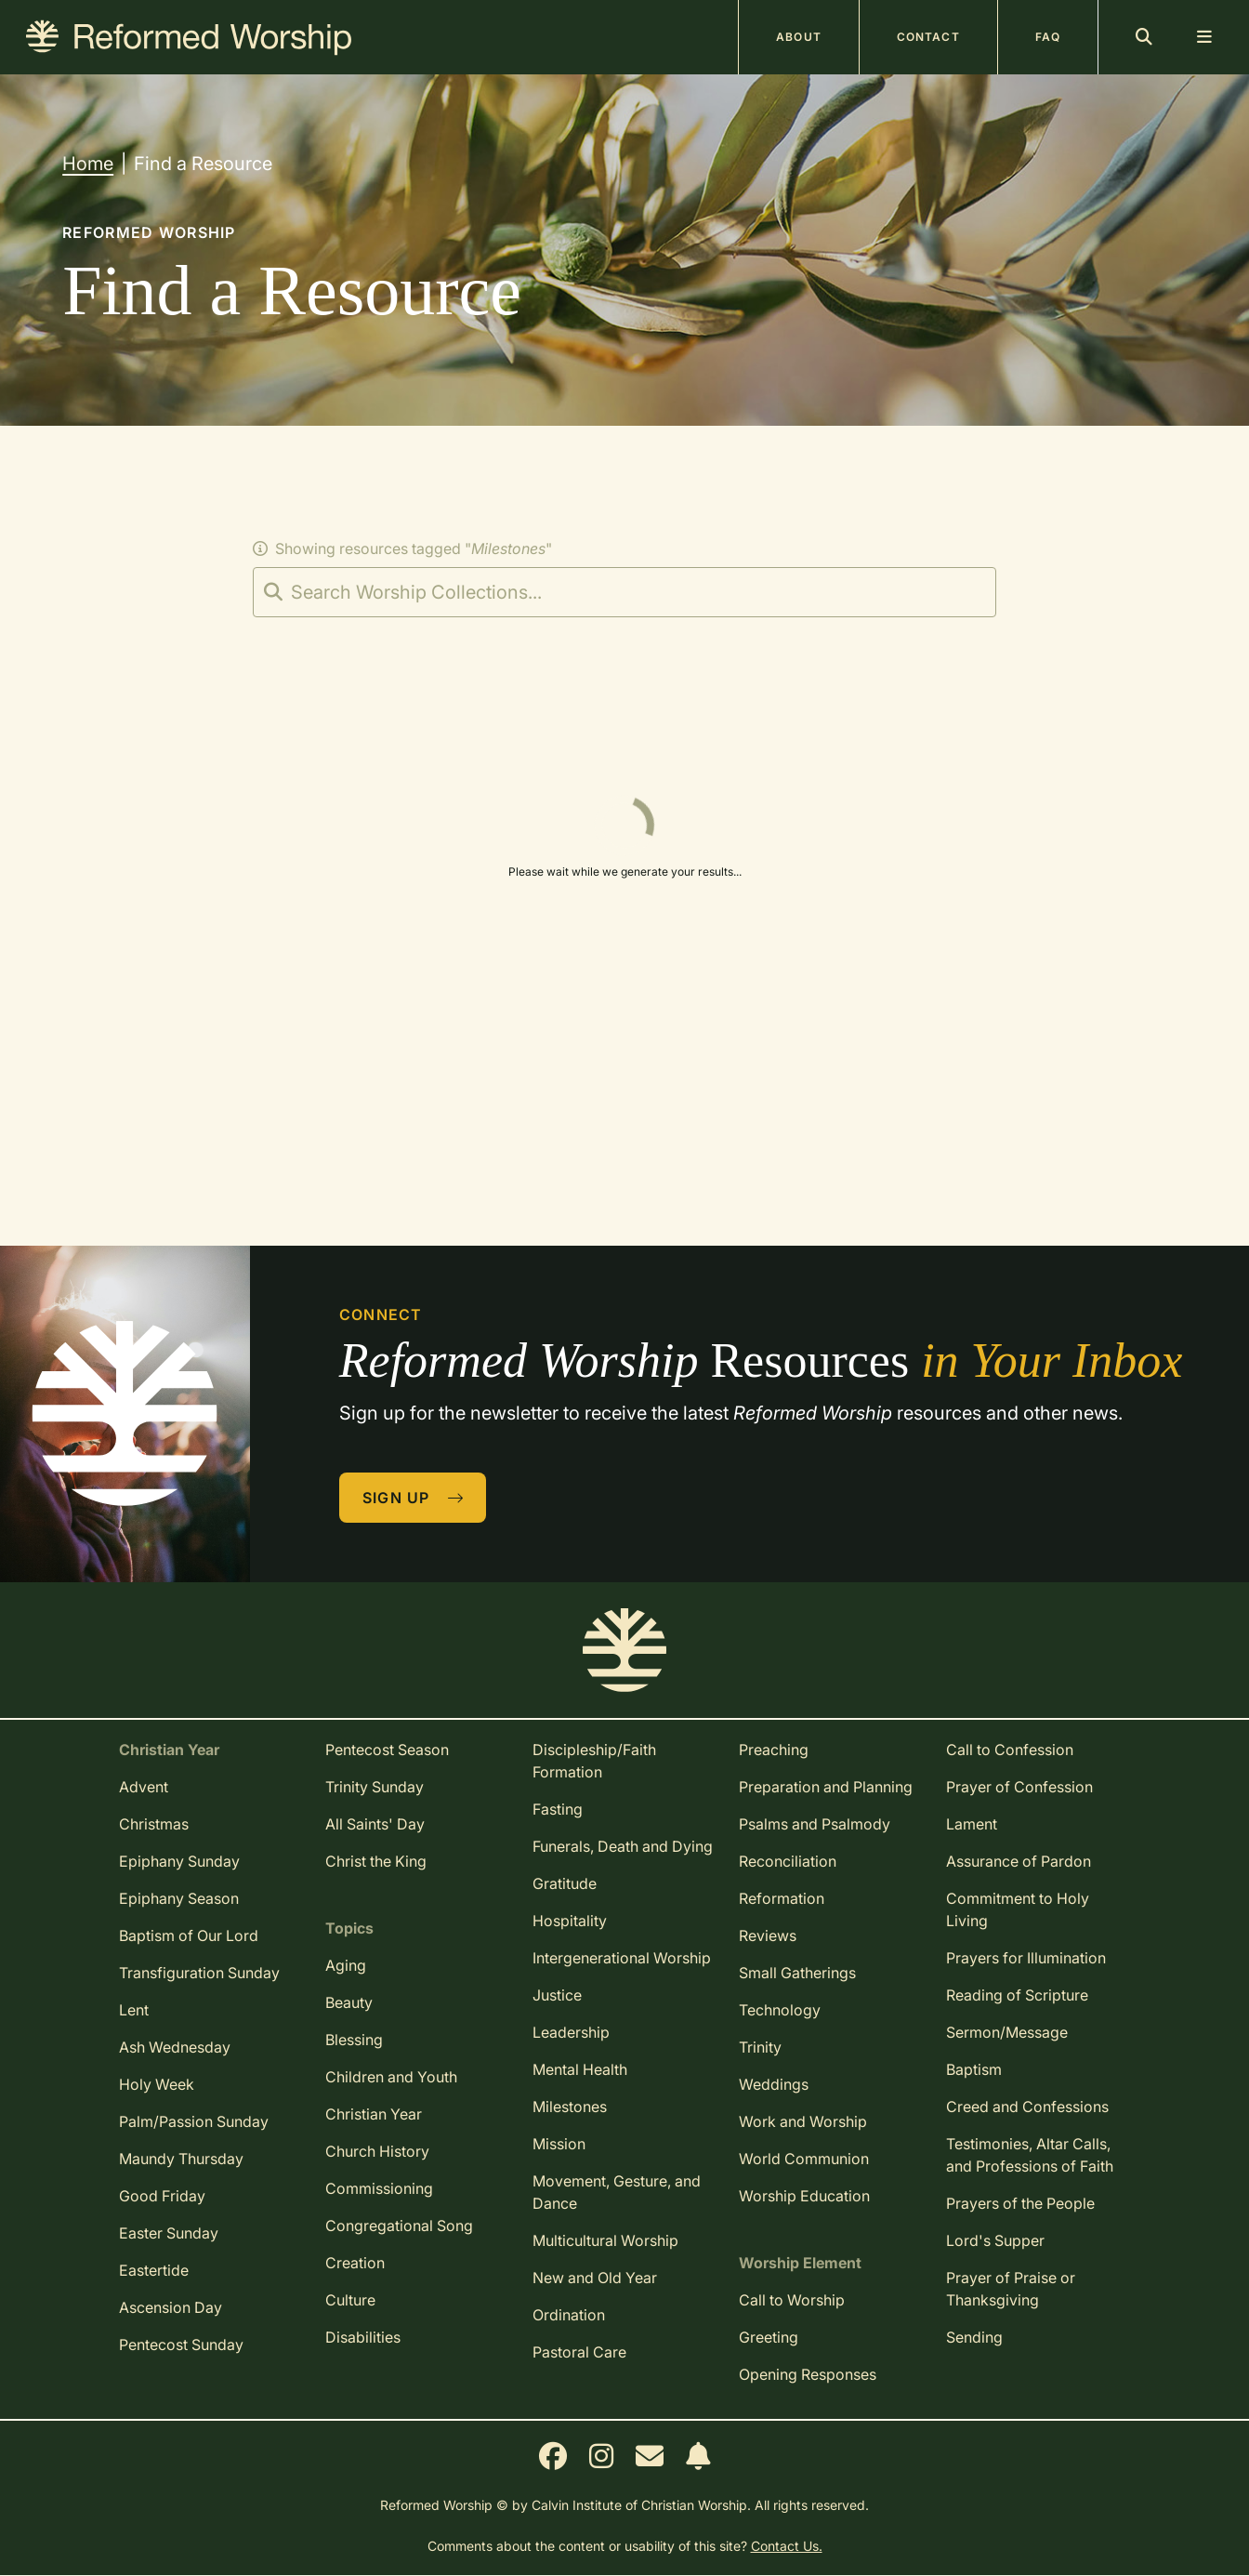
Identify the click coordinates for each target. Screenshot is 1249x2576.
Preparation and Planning (826, 1786)
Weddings (774, 2084)
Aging (345, 1965)
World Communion (804, 2158)
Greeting (768, 2337)
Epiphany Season (179, 1898)
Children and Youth (391, 2076)
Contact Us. (786, 2546)
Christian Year (373, 2114)
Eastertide (154, 2270)
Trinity (760, 2047)
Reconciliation (787, 1861)
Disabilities (363, 2337)
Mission (558, 2143)
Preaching (774, 1749)
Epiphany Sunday (179, 1861)
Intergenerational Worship (621, 1958)
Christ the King (376, 1861)
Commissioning (379, 2188)
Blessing (354, 2039)
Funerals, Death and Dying (622, 1846)
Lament (971, 1824)
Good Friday (162, 2195)
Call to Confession (1009, 1749)
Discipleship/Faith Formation (594, 1760)
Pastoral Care (579, 2352)
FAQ (1047, 37)
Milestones (569, 2106)
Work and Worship (803, 2121)
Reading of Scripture (1017, 1995)
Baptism (974, 2069)
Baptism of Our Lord (188, 1935)
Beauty (349, 2002)
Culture (350, 2300)
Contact (928, 37)
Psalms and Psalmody (814, 1824)
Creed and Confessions (1027, 2106)
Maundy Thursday (181, 2158)
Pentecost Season (387, 1749)
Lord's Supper (995, 2240)
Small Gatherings (797, 1972)
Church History (377, 2151)
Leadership (571, 2032)
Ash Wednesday (174, 2047)
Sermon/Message (1007, 2032)
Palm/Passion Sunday (194, 2121)
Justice (557, 1995)
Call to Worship (792, 2300)
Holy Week (156, 2084)
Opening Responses (807, 2374)
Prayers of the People (1020, 2203)
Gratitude (564, 1883)
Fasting (557, 1809)
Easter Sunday (168, 2233)
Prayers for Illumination (1026, 1958)
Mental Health (579, 2069)
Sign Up (413, 1497)
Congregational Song (399, 2225)
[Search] (624, 592)
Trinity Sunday (374, 1786)
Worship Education (804, 2195)
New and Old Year (594, 2277)
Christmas (154, 1824)
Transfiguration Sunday (199, 1972)
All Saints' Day (375, 1824)
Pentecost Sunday (181, 2344)
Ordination (568, 2314)
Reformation (781, 1898)
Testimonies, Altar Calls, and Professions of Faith (1029, 2154)
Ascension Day (170, 2307)
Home (87, 163)
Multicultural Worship (605, 2240)
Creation (355, 2262)
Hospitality (569, 1920)
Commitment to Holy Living (1017, 1909)
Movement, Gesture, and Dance (616, 2192)
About (799, 37)
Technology (780, 2010)
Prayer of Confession (1019, 1786)
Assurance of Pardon (1018, 1861)
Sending (974, 2337)
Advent (143, 1786)
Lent (134, 2010)
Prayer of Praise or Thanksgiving (1010, 2288)
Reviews (767, 1935)
